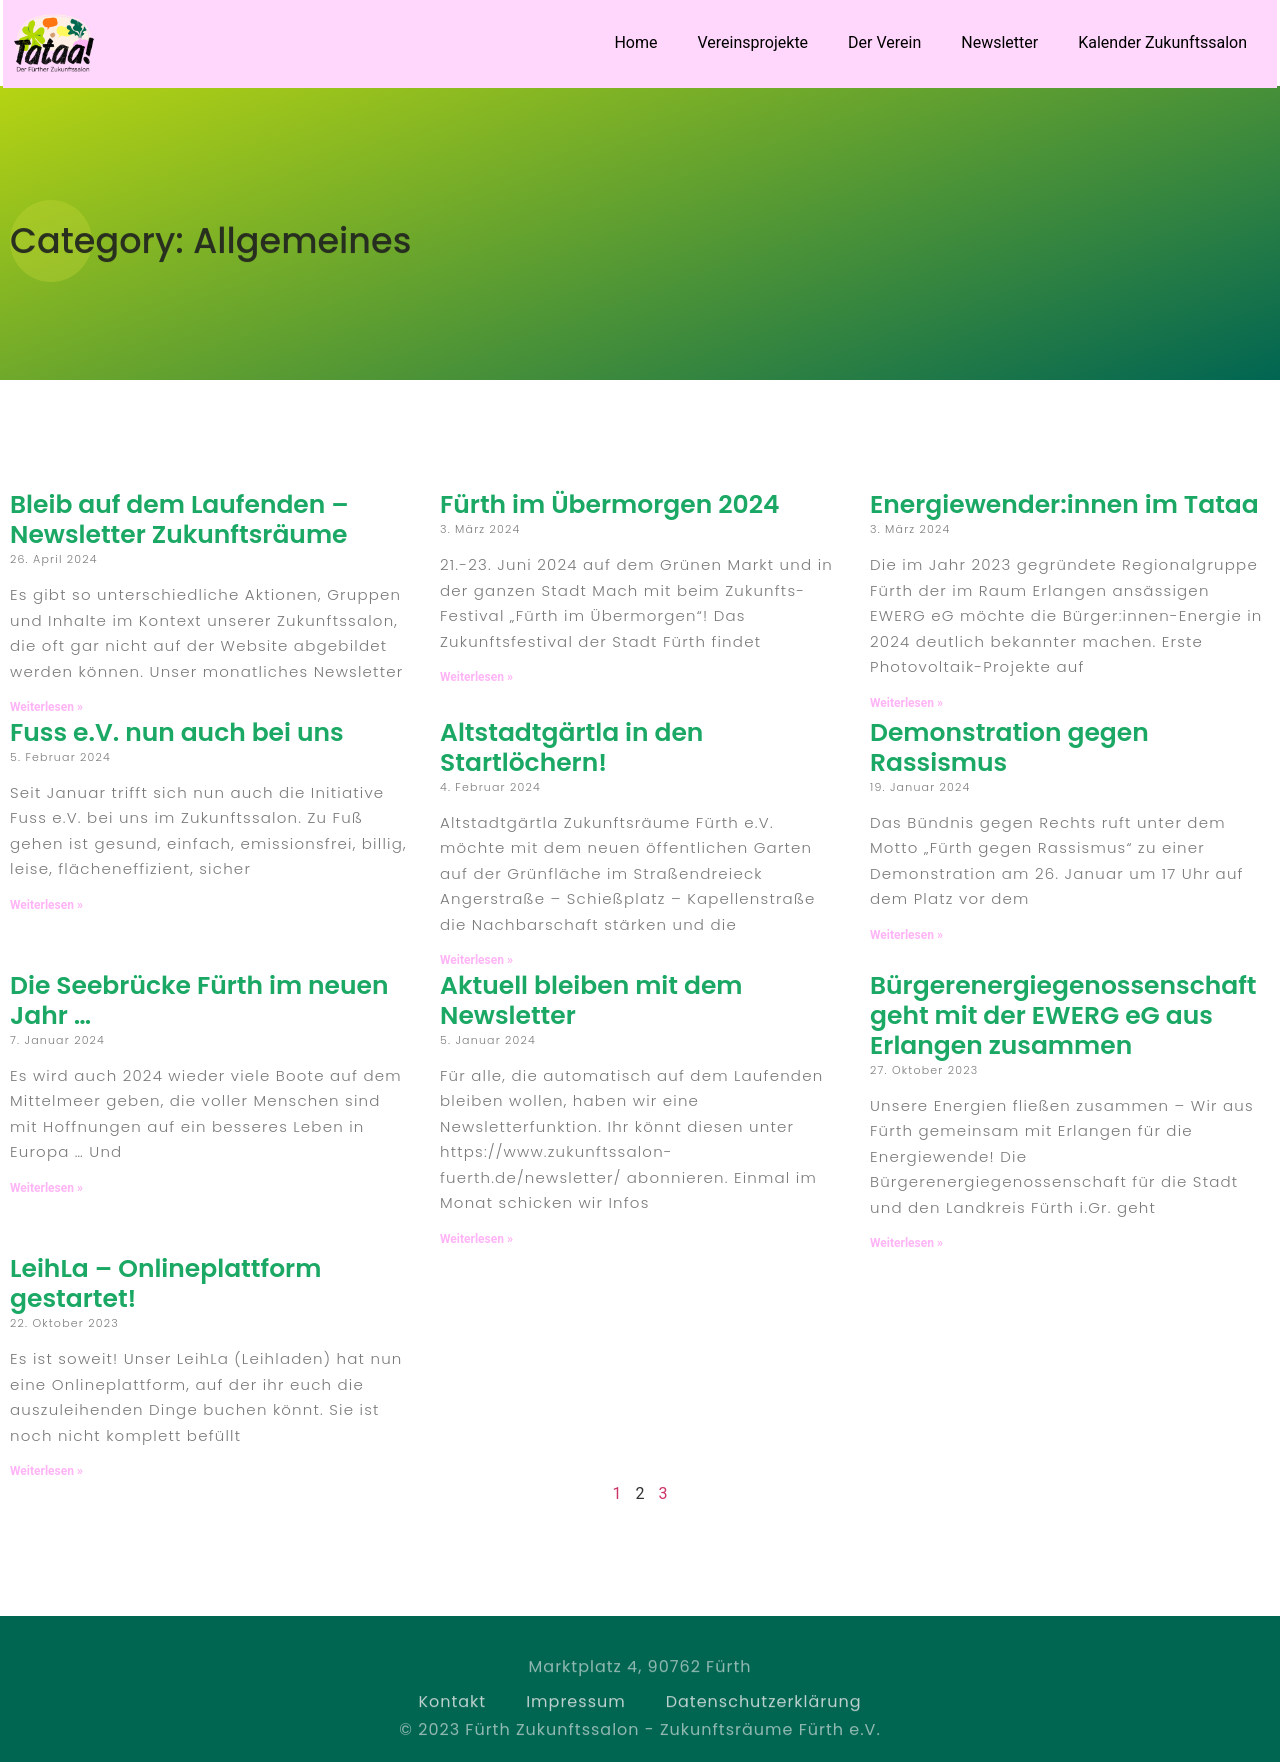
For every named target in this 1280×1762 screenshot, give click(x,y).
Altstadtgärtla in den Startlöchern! (571, 747)
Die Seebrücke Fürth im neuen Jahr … (199, 1000)
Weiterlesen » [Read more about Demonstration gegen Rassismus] (906, 935)
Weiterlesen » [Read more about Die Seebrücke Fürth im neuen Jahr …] (46, 1188)
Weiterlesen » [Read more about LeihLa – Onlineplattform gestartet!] (46, 1471)
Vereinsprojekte (753, 42)
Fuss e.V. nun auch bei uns (177, 732)
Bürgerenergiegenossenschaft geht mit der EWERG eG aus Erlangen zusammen (1063, 1015)
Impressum (576, 1722)
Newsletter (999, 42)
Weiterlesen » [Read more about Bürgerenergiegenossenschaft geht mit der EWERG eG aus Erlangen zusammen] (906, 1243)
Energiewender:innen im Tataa (1064, 504)
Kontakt (452, 1722)
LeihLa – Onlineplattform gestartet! (165, 1283)
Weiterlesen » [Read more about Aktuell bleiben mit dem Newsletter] (476, 1239)
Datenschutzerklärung (764, 1722)
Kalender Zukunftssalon (1162, 42)
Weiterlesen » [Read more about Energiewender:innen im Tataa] (906, 703)
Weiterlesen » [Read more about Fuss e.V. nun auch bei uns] (46, 905)
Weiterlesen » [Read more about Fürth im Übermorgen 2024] (476, 677)
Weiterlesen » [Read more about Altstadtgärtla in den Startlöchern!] (476, 960)
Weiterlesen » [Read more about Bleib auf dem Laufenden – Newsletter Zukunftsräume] (46, 707)
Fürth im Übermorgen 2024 (610, 504)
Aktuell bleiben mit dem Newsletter (591, 1000)
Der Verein (884, 42)
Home (635, 42)
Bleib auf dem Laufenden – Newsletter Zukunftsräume (179, 519)
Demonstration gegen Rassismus (1009, 747)
